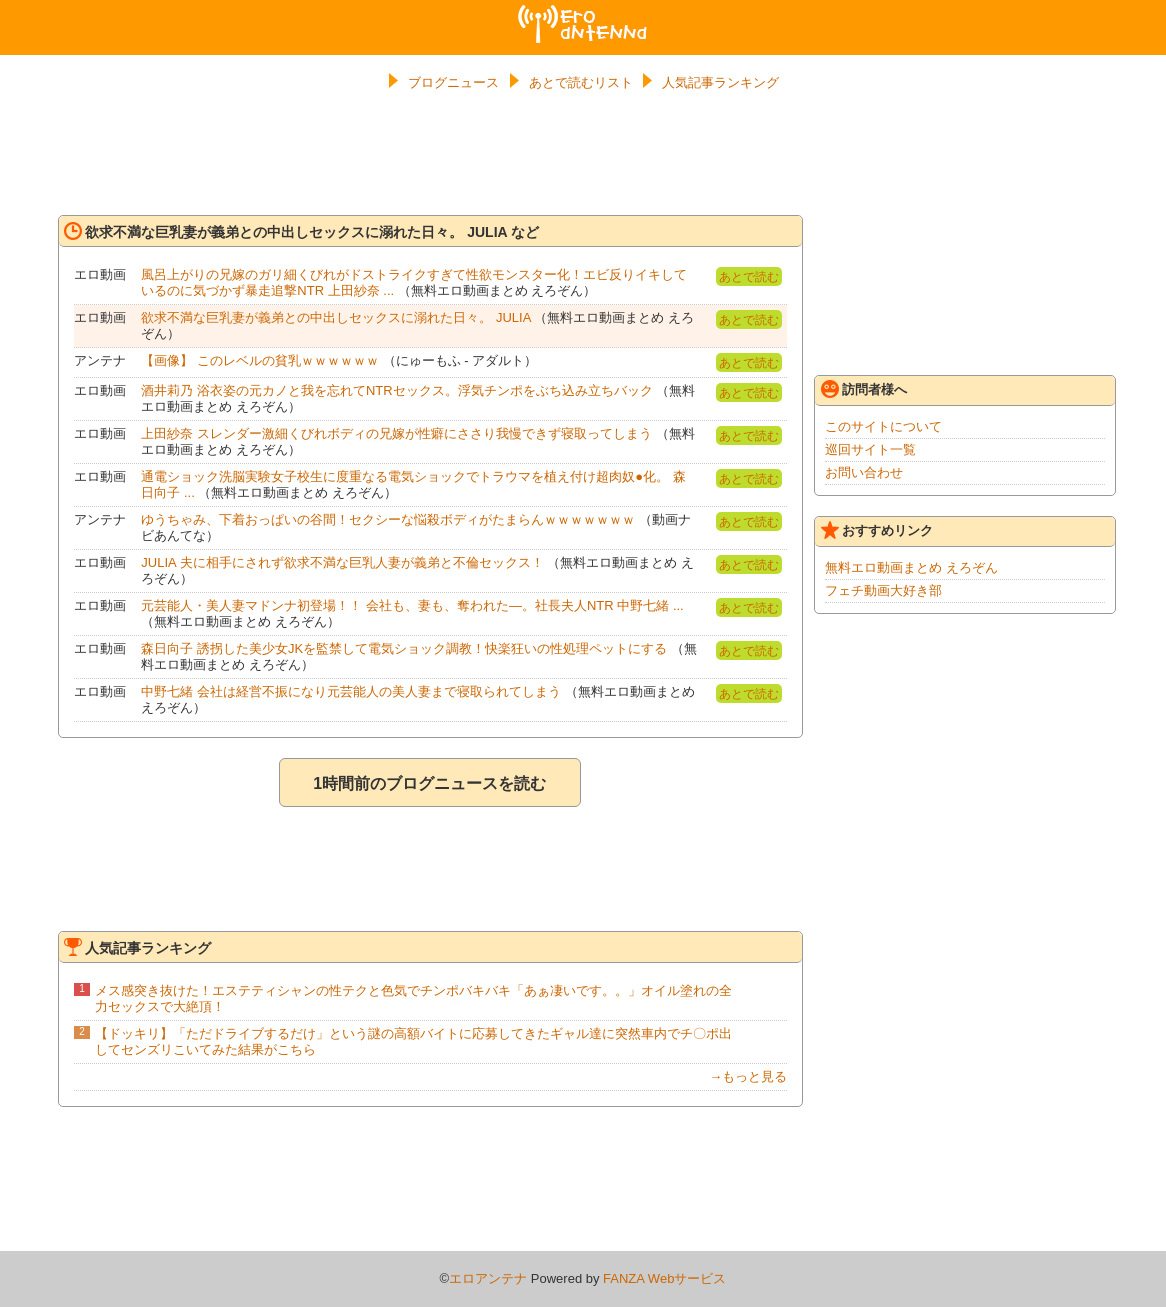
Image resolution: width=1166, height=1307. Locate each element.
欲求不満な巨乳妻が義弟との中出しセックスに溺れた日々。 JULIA (335, 317)
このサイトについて (883, 426)
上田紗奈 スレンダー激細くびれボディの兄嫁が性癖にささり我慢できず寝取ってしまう (396, 433)
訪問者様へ (864, 389)
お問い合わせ (864, 472)
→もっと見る (748, 1076)
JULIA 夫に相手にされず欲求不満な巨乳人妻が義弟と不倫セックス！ (342, 562)
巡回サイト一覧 (870, 449)
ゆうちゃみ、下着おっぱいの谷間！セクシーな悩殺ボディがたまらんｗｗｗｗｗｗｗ (388, 519)
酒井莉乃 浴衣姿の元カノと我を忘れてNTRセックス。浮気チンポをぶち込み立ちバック (396, 390)
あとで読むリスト (581, 82)
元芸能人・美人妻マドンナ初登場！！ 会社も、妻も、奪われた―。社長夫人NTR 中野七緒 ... (412, 605)
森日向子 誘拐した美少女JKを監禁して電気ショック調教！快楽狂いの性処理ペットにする (404, 648)
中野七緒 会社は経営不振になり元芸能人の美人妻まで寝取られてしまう (351, 691)
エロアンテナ (583, 13)
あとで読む (749, 277)
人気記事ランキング (720, 82)
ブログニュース (453, 82)
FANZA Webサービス (664, 1278)
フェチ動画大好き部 (883, 590)
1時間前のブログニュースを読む (429, 783)
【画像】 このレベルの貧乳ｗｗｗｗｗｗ (260, 360)
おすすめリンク (877, 530)
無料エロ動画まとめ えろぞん (911, 567)
